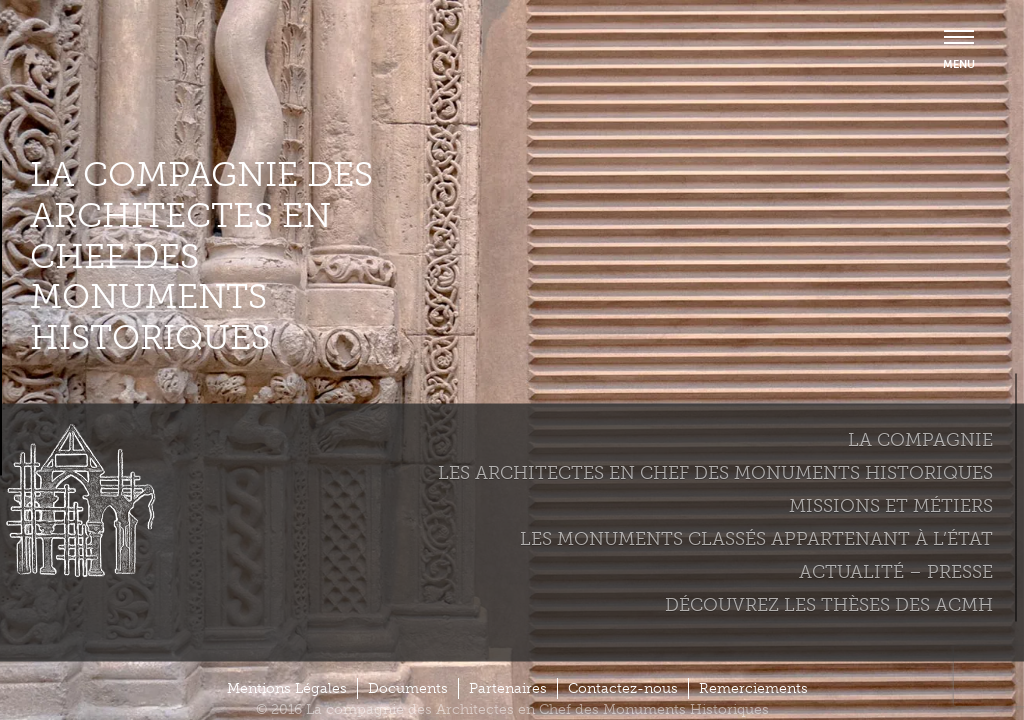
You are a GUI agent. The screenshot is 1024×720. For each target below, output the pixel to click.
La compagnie (920, 439)
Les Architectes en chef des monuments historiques (715, 472)
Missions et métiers (891, 505)
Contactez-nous (623, 688)
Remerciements (753, 688)
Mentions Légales (287, 688)
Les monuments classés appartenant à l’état (756, 538)
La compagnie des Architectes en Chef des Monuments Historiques (201, 256)
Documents (408, 688)
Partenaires (508, 688)
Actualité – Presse (896, 571)
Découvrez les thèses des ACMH (829, 604)
